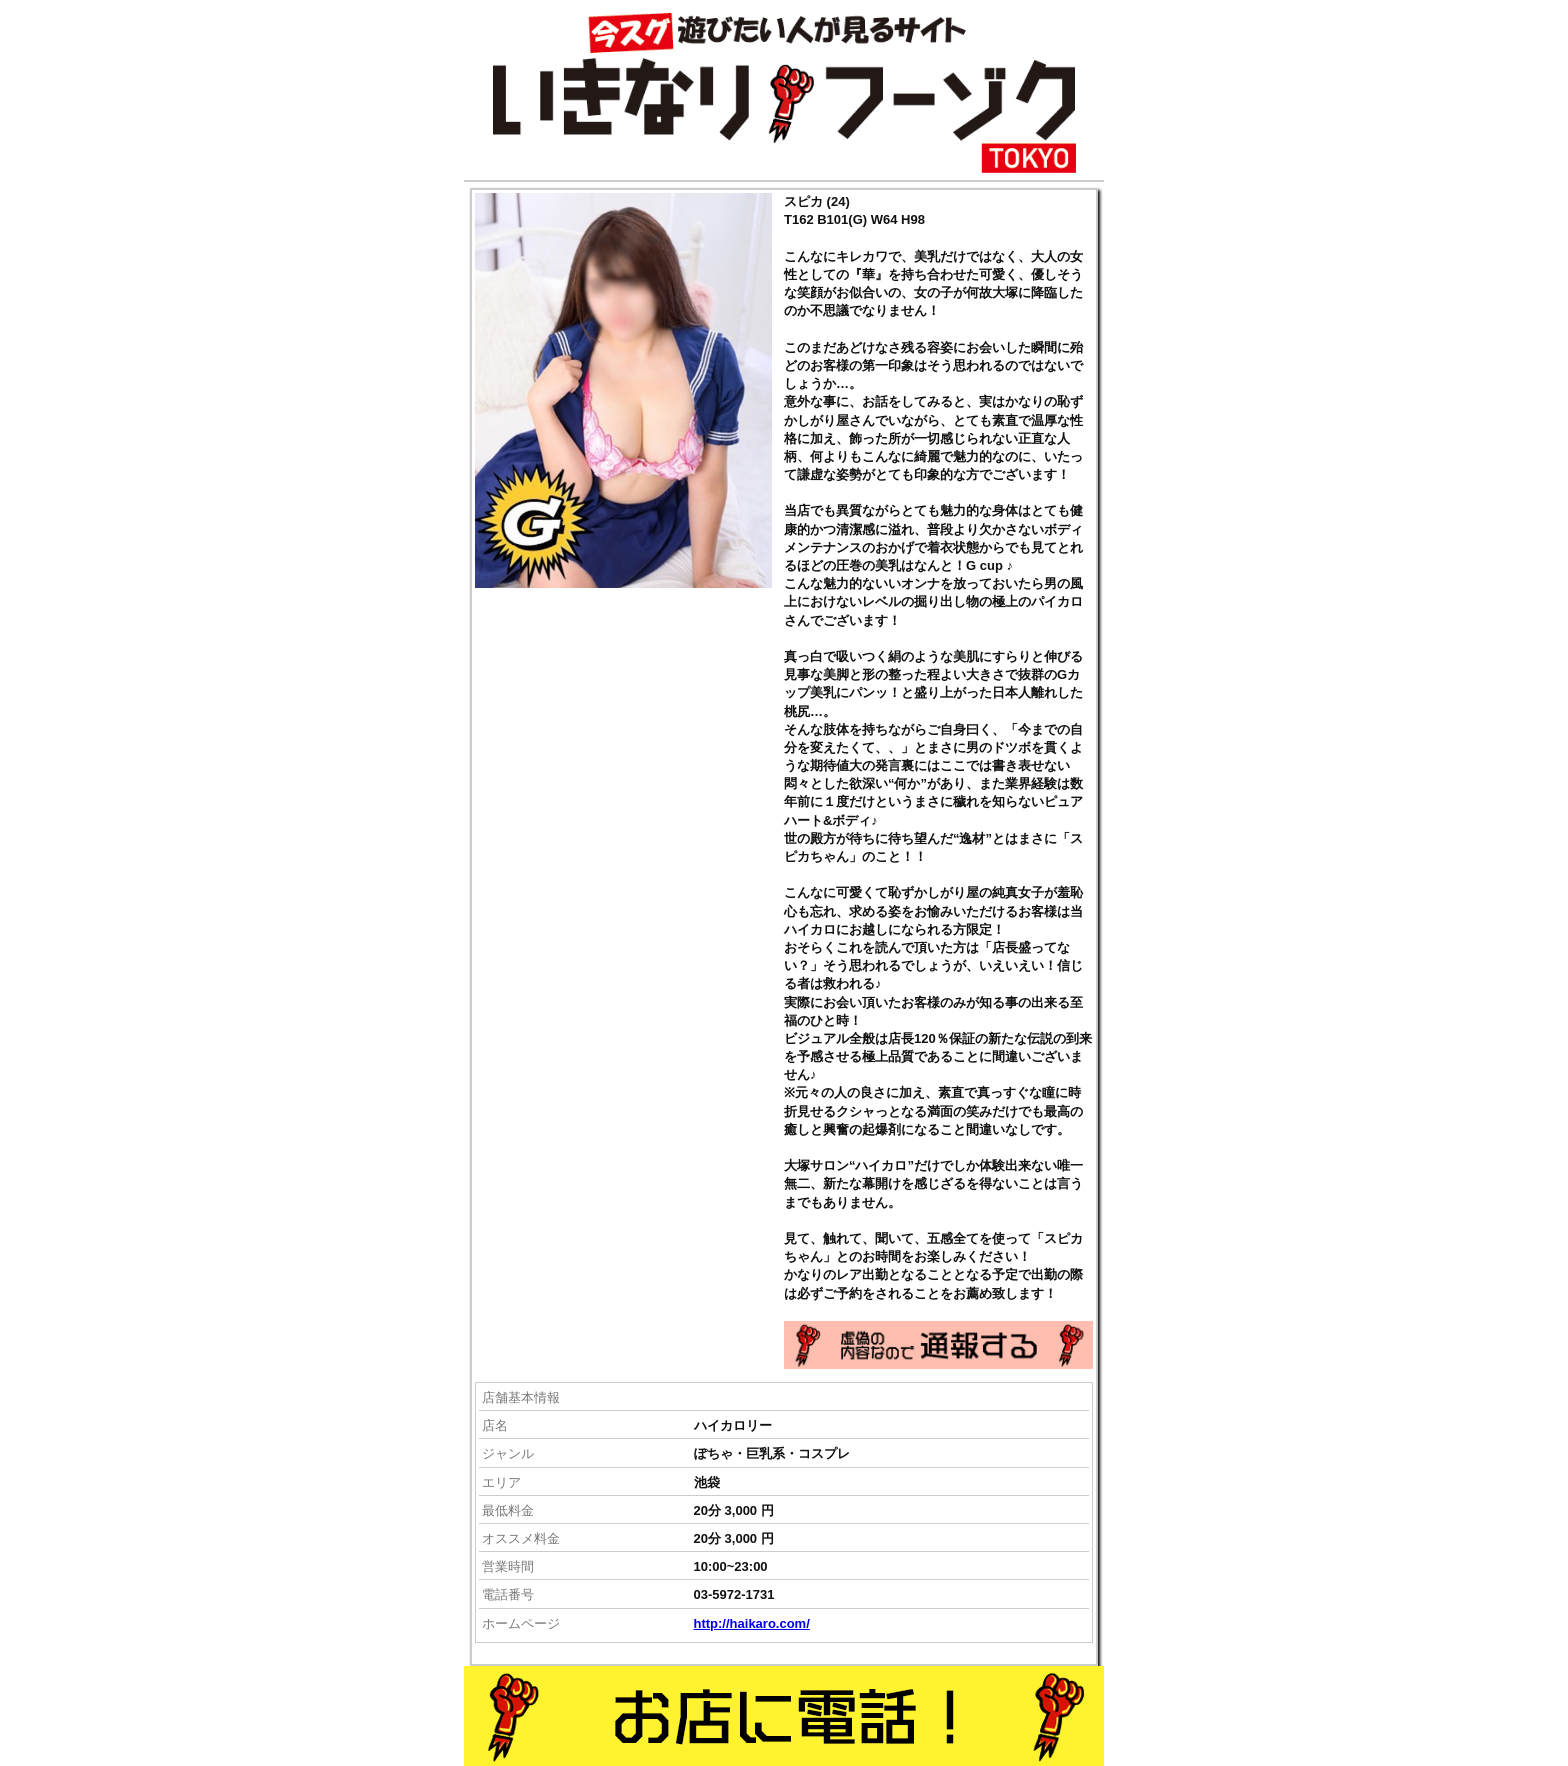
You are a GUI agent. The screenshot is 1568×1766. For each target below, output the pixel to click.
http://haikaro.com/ (752, 1623)
